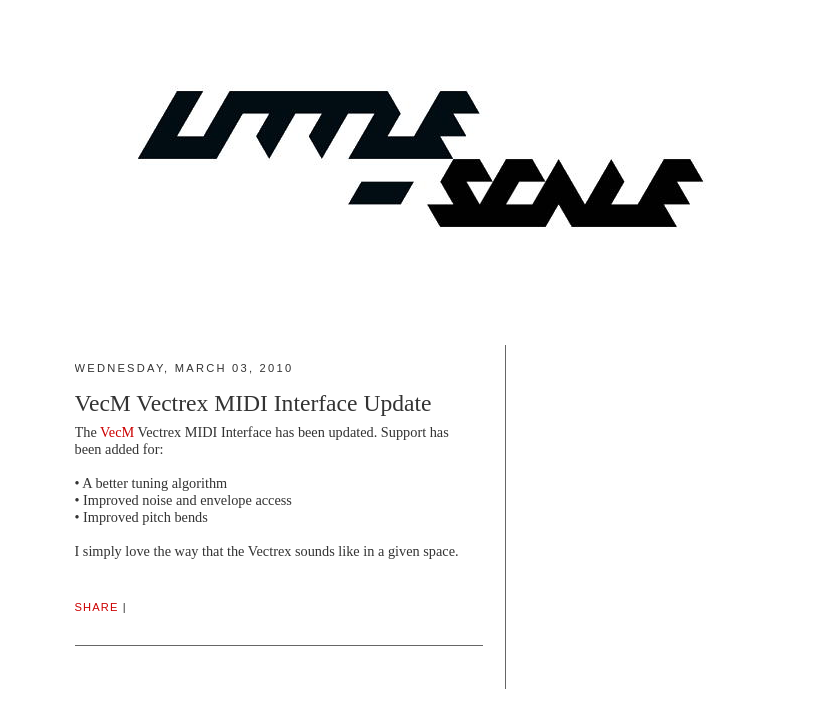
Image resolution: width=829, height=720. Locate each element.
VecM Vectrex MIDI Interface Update (253, 403)
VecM (117, 432)
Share (97, 607)
